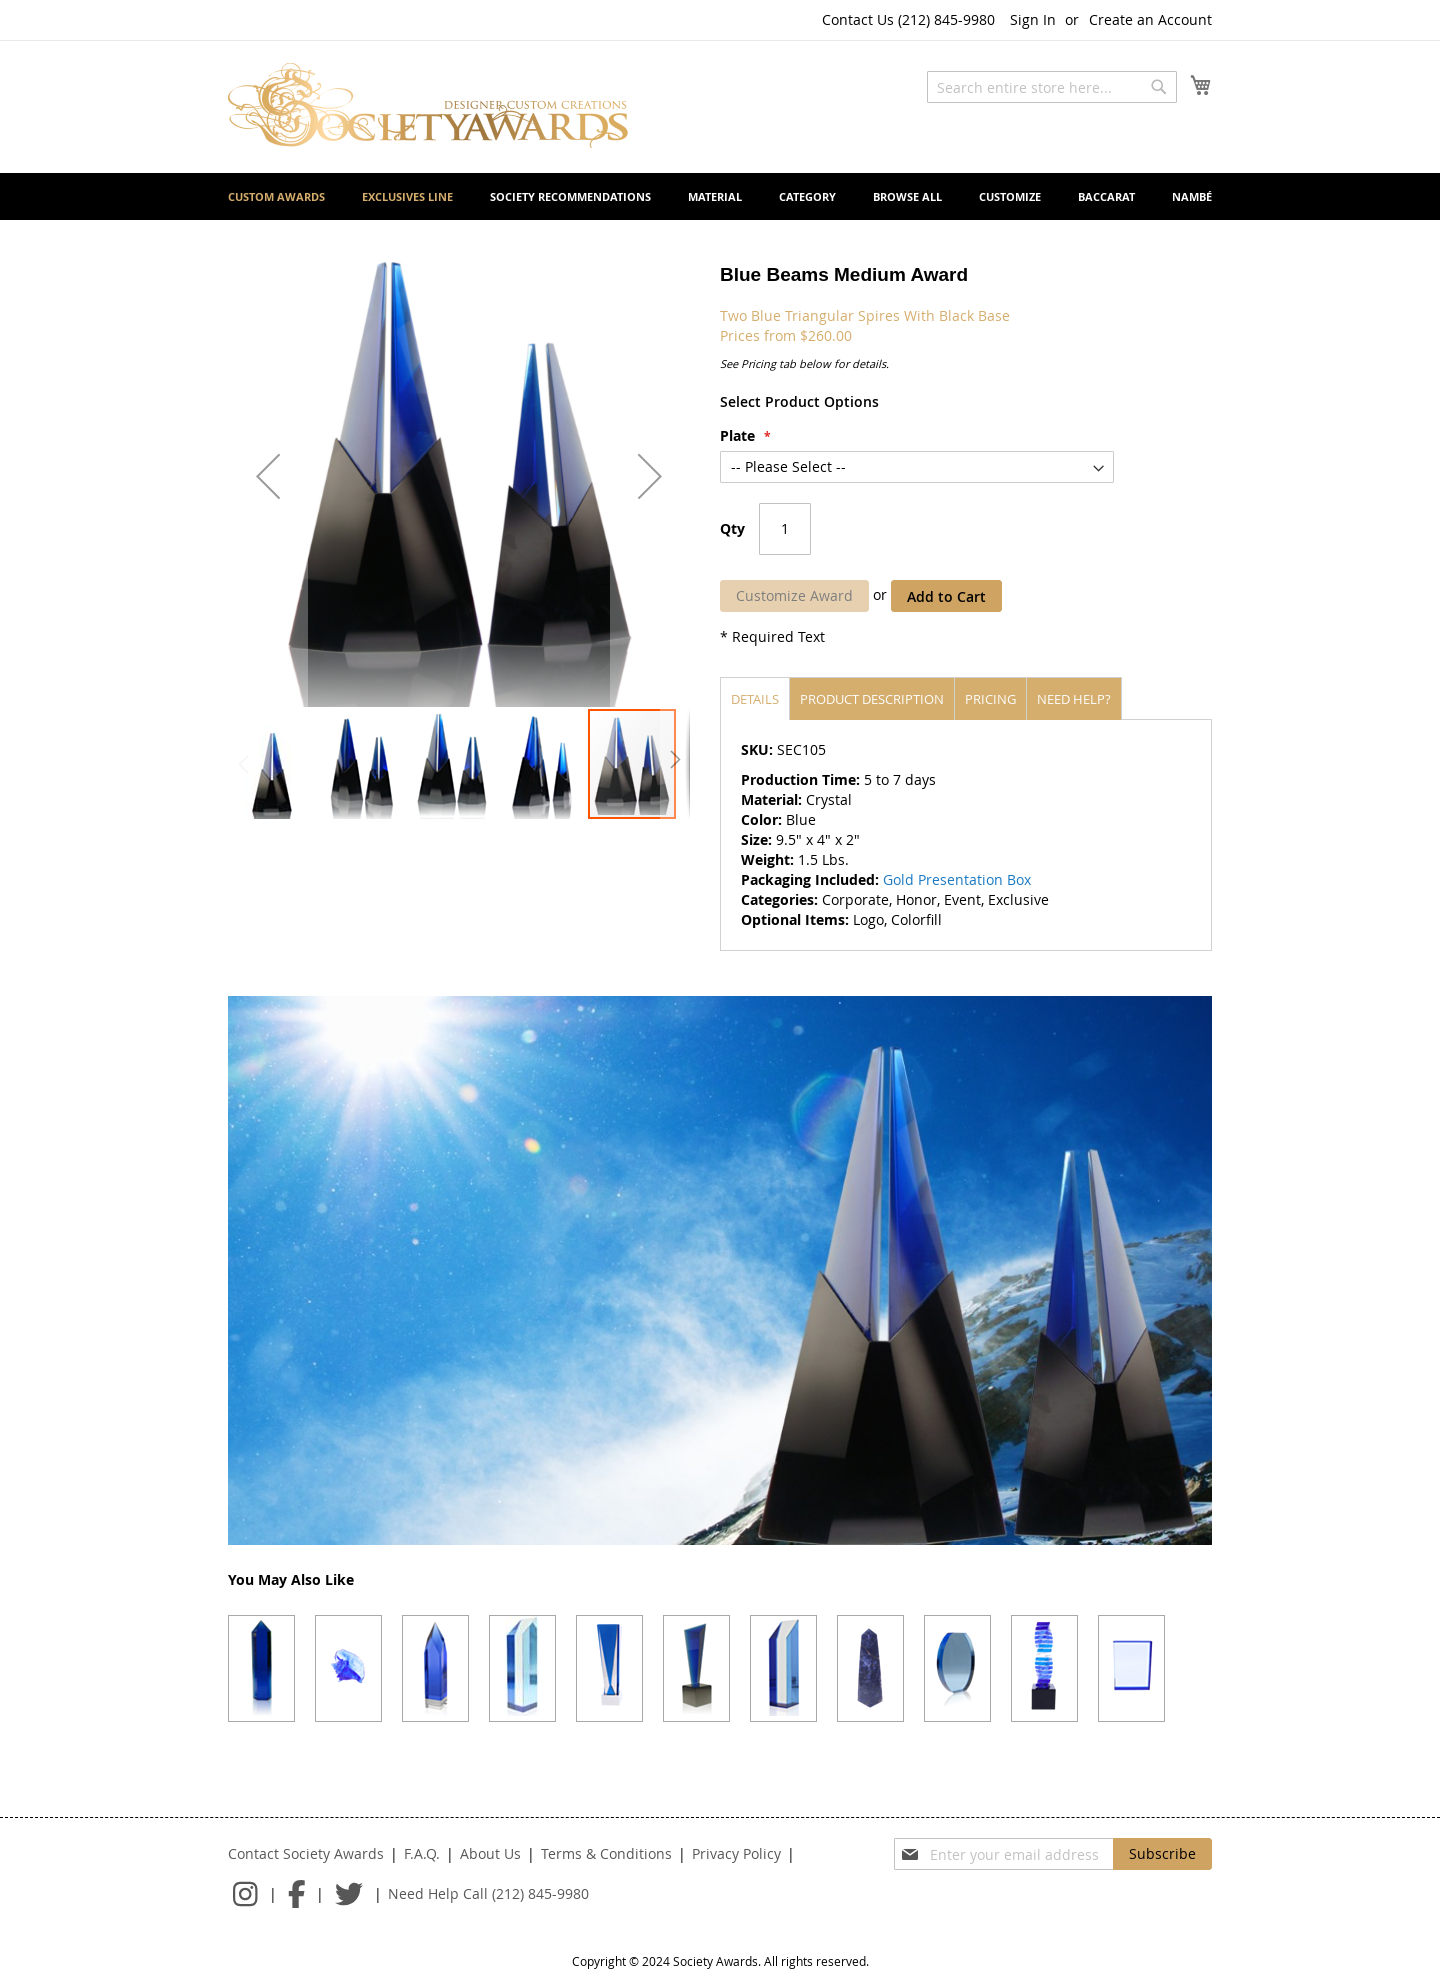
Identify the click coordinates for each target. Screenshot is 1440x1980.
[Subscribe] (1162, 1854)
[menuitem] (276, 196)
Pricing (990, 699)
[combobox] (1052, 87)
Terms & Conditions (606, 1853)
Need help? (1074, 699)
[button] (268, 476)
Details (755, 699)
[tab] (755, 698)
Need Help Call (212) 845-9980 (488, 1893)
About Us (490, 1853)
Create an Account (1150, 19)
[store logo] (428, 105)
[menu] (720, 196)
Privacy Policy (736, 1853)
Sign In (1033, 19)
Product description (872, 699)
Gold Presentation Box (957, 879)
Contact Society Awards (306, 1853)
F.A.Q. (422, 1853)
